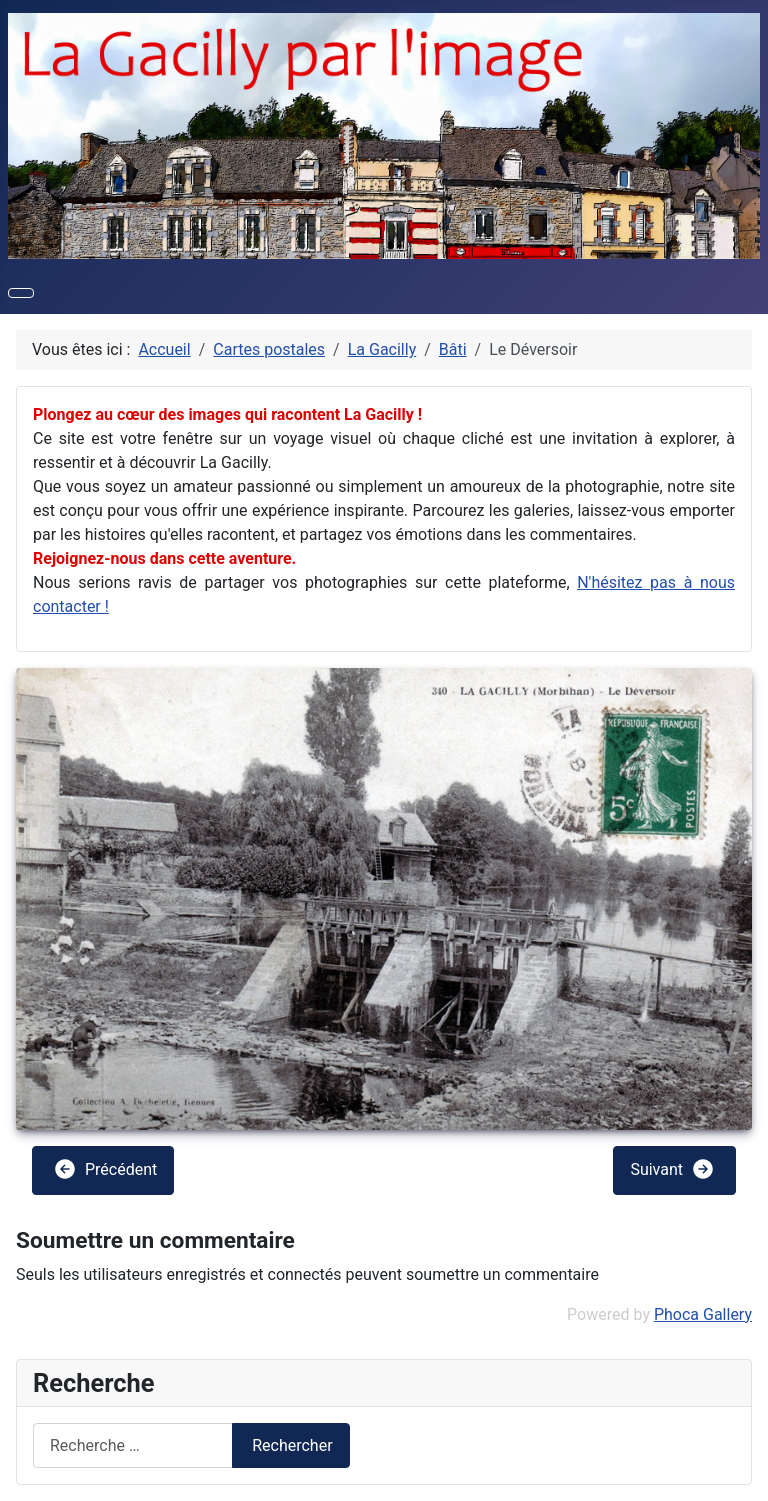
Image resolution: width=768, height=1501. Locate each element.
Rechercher (292, 1445)
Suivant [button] (672, 1169)
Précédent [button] (105, 1169)
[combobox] (133, 1445)
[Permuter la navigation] (21, 293)
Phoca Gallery (703, 1314)
